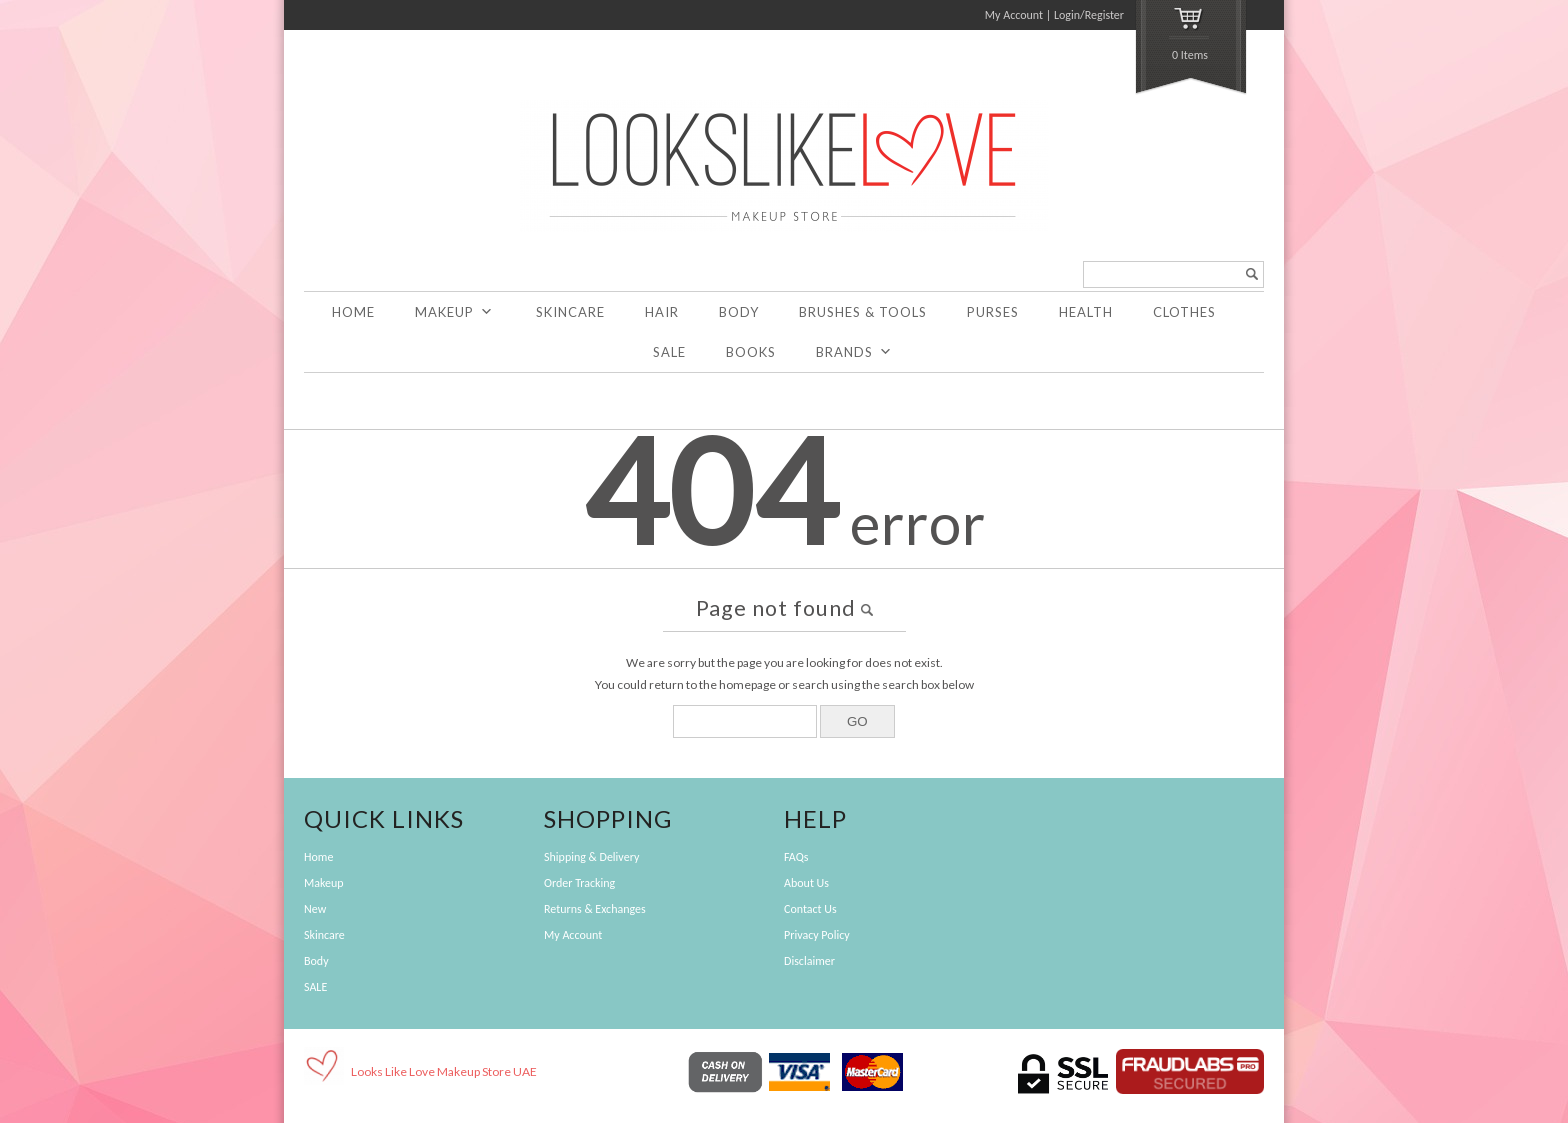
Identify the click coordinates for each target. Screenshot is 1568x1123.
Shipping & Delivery (591, 857)
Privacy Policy (817, 935)
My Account (1014, 15)
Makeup (454, 312)
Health (1086, 312)
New (315, 909)
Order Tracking (579, 883)
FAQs (796, 857)
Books (751, 352)
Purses (993, 312)
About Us (806, 883)
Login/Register (1089, 15)
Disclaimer (809, 961)
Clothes (1184, 312)
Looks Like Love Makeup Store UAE (444, 1071)
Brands (854, 352)
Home (353, 312)
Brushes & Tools (863, 312)
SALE (669, 352)
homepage (747, 684)
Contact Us (810, 909)
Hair (662, 312)
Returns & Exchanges (595, 909)
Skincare (570, 312)
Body (739, 312)
